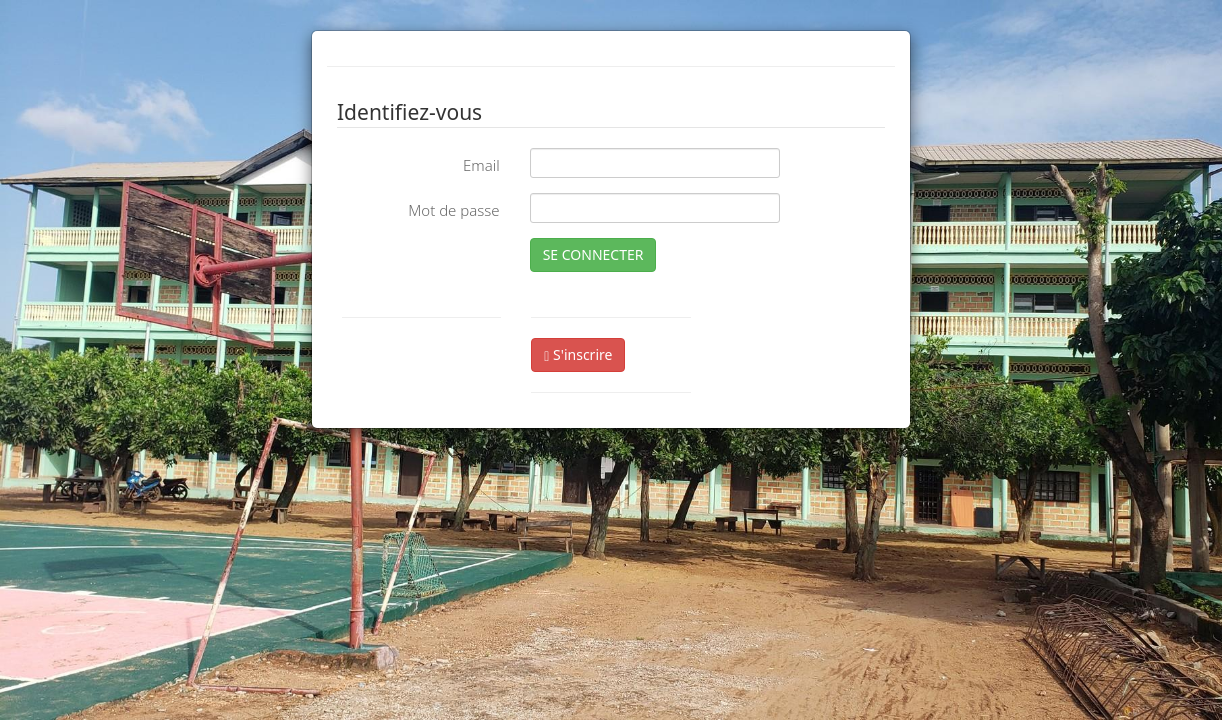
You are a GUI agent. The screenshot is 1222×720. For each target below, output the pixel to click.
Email (481, 165)
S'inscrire (578, 354)
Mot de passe (453, 210)
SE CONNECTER (593, 254)
